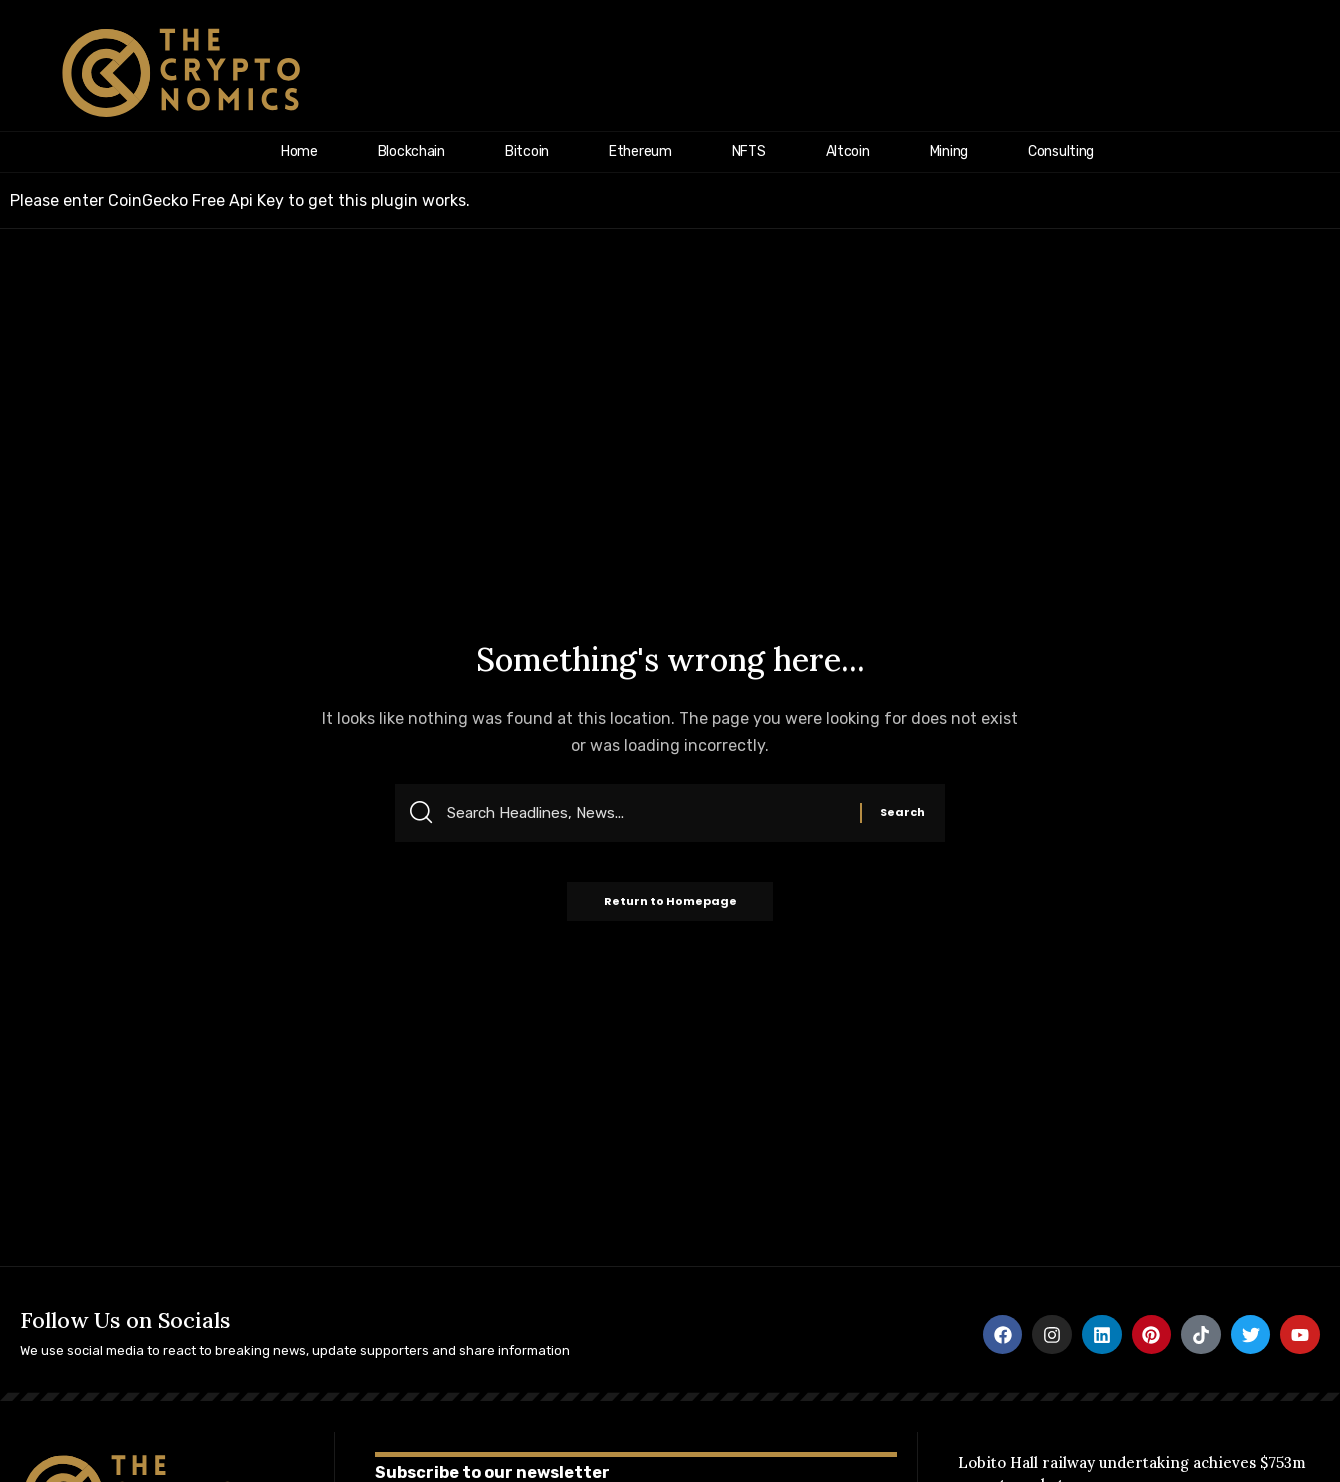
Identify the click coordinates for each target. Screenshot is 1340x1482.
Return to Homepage (670, 905)
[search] (1297, 73)
